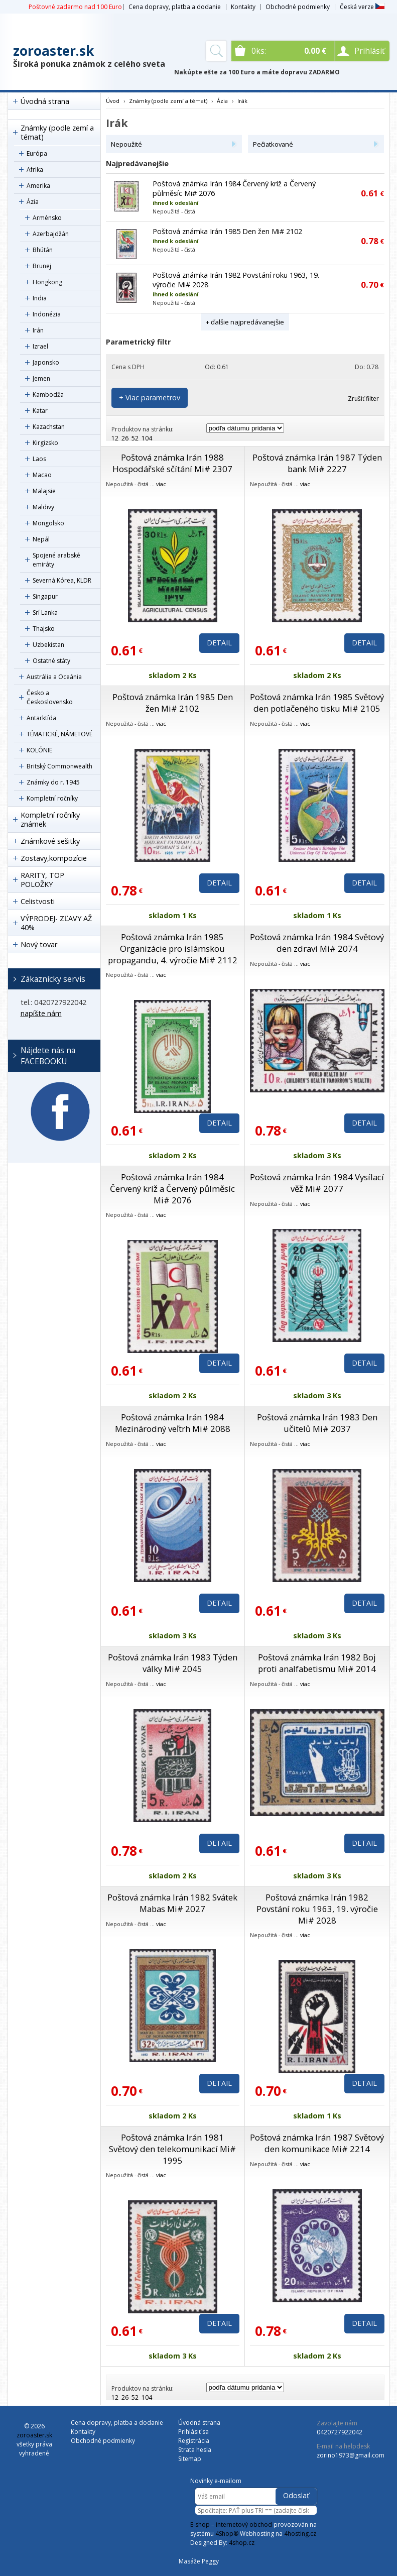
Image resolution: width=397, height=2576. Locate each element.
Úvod (112, 100)
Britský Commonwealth (59, 766)
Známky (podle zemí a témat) (57, 132)
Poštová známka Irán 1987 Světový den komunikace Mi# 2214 (317, 2143)
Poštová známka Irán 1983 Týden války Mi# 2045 (172, 1662)
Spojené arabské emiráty (56, 560)
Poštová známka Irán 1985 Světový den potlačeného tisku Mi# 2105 (317, 702)
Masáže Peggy (199, 2561)
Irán (38, 330)
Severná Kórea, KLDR (62, 580)
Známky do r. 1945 (53, 782)
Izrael (40, 346)
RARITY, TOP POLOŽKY (42, 879)
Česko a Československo (50, 697)
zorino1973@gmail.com (350, 2455)
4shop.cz (241, 2542)
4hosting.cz (300, 2533)
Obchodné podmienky (298, 7)
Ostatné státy (51, 660)
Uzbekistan (48, 644)
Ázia (33, 201)
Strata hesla (194, 2449)
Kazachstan (49, 426)
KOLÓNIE (39, 750)
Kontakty (243, 7)
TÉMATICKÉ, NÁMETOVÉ (59, 734)
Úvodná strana (45, 101)
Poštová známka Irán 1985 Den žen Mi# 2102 (227, 231)
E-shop (200, 2524)
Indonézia (47, 314)
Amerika (38, 185)
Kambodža (48, 394)
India (40, 298)
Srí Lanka (45, 612)
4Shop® (226, 2533)
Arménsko (47, 217)
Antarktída (41, 718)
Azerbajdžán (51, 234)
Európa (37, 153)
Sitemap (189, 2458)
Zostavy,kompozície (54, 858)
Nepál (41, 539)
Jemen (41, 378)
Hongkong (47, 282)
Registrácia (193, 2440)
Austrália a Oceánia (54, 677)
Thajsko (44, 628)
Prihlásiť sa (193, 2431)
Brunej (42, 266)
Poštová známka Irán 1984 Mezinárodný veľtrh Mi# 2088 (172, 1422)
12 (114, 438)
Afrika (35, 169)
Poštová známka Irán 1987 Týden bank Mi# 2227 (317, 463)
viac (161, 484)
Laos (39, 459)
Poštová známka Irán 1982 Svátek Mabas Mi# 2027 (172, 1903)
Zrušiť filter (363, 398)
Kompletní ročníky (52, 798)
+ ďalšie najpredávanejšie (245, 321)
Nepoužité (126, 144)
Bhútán (43, 250)
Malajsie (44, 491)
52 (135, 438)
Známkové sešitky (50, 841)
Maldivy (43, 507)
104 (147, 438)
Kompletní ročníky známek (50, 819)
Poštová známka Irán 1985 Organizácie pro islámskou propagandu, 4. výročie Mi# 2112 (172, 948)
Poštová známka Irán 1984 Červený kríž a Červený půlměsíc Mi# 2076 (172, 1188)
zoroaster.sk (53, 51)
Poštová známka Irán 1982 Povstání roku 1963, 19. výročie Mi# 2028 (317, 1908)
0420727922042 (339, 2432)
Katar (40, 410)
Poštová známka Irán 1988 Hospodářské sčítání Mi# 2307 (172, 463)
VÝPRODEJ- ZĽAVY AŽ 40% (56, 923)
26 (124, 438)
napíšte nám (41, 1013)
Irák (242, 100)
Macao (42, 475)
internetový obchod (244, 2524)
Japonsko (46, 362)
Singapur (45, 596)
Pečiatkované (273, 144)
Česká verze (362, 7)
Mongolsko (48, 523)
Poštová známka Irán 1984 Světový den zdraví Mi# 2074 (317, 942)
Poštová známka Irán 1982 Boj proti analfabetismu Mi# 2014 (317, 1662)
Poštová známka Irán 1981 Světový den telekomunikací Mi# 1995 (172, 2149)
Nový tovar (39, 944)
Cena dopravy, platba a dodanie (174, 7)
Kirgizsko (45, 442)
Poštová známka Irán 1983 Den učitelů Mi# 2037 (317, 1422)
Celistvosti (38, 901)
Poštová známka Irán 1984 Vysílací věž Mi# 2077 (317, 1182)
